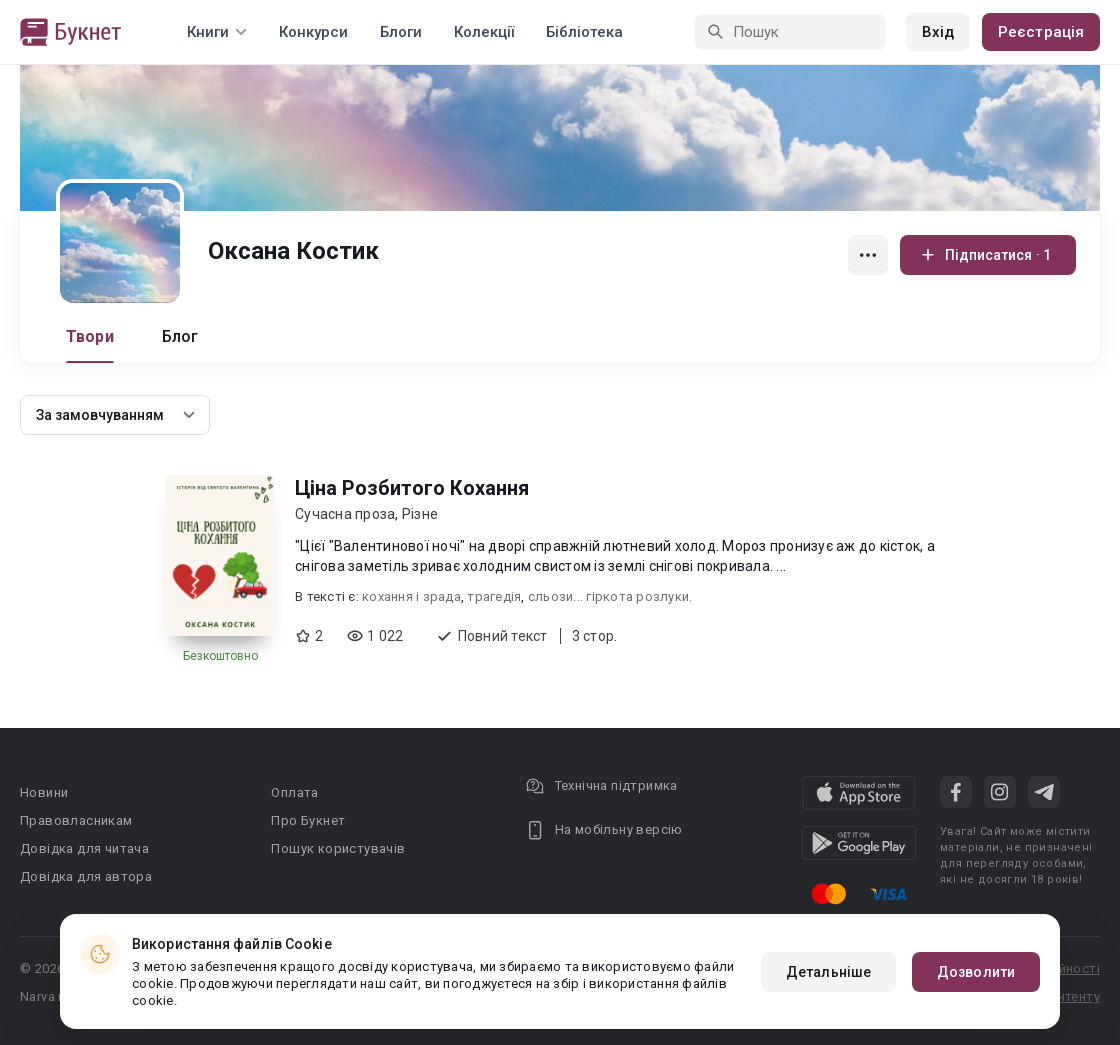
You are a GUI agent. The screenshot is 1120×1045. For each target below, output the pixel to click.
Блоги (401, 32)
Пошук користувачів (338, 848)
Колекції (484, 32)
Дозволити (976, 972)
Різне (420, 514)
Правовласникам (76, 820)
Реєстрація (1041, 32)
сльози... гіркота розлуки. (610, 596)
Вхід (938, 32)
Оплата (294, 792)
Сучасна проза (345, 514)
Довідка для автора (86, 876)
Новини (44, 792)
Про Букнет (308, 820)
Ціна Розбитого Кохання (412, 488)
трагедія (494, 596)
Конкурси (313, 32)
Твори (90, 336)
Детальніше (828, 972)
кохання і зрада (411, 596)
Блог (180, 336)
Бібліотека (584, 32)
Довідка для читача (84, 848)
